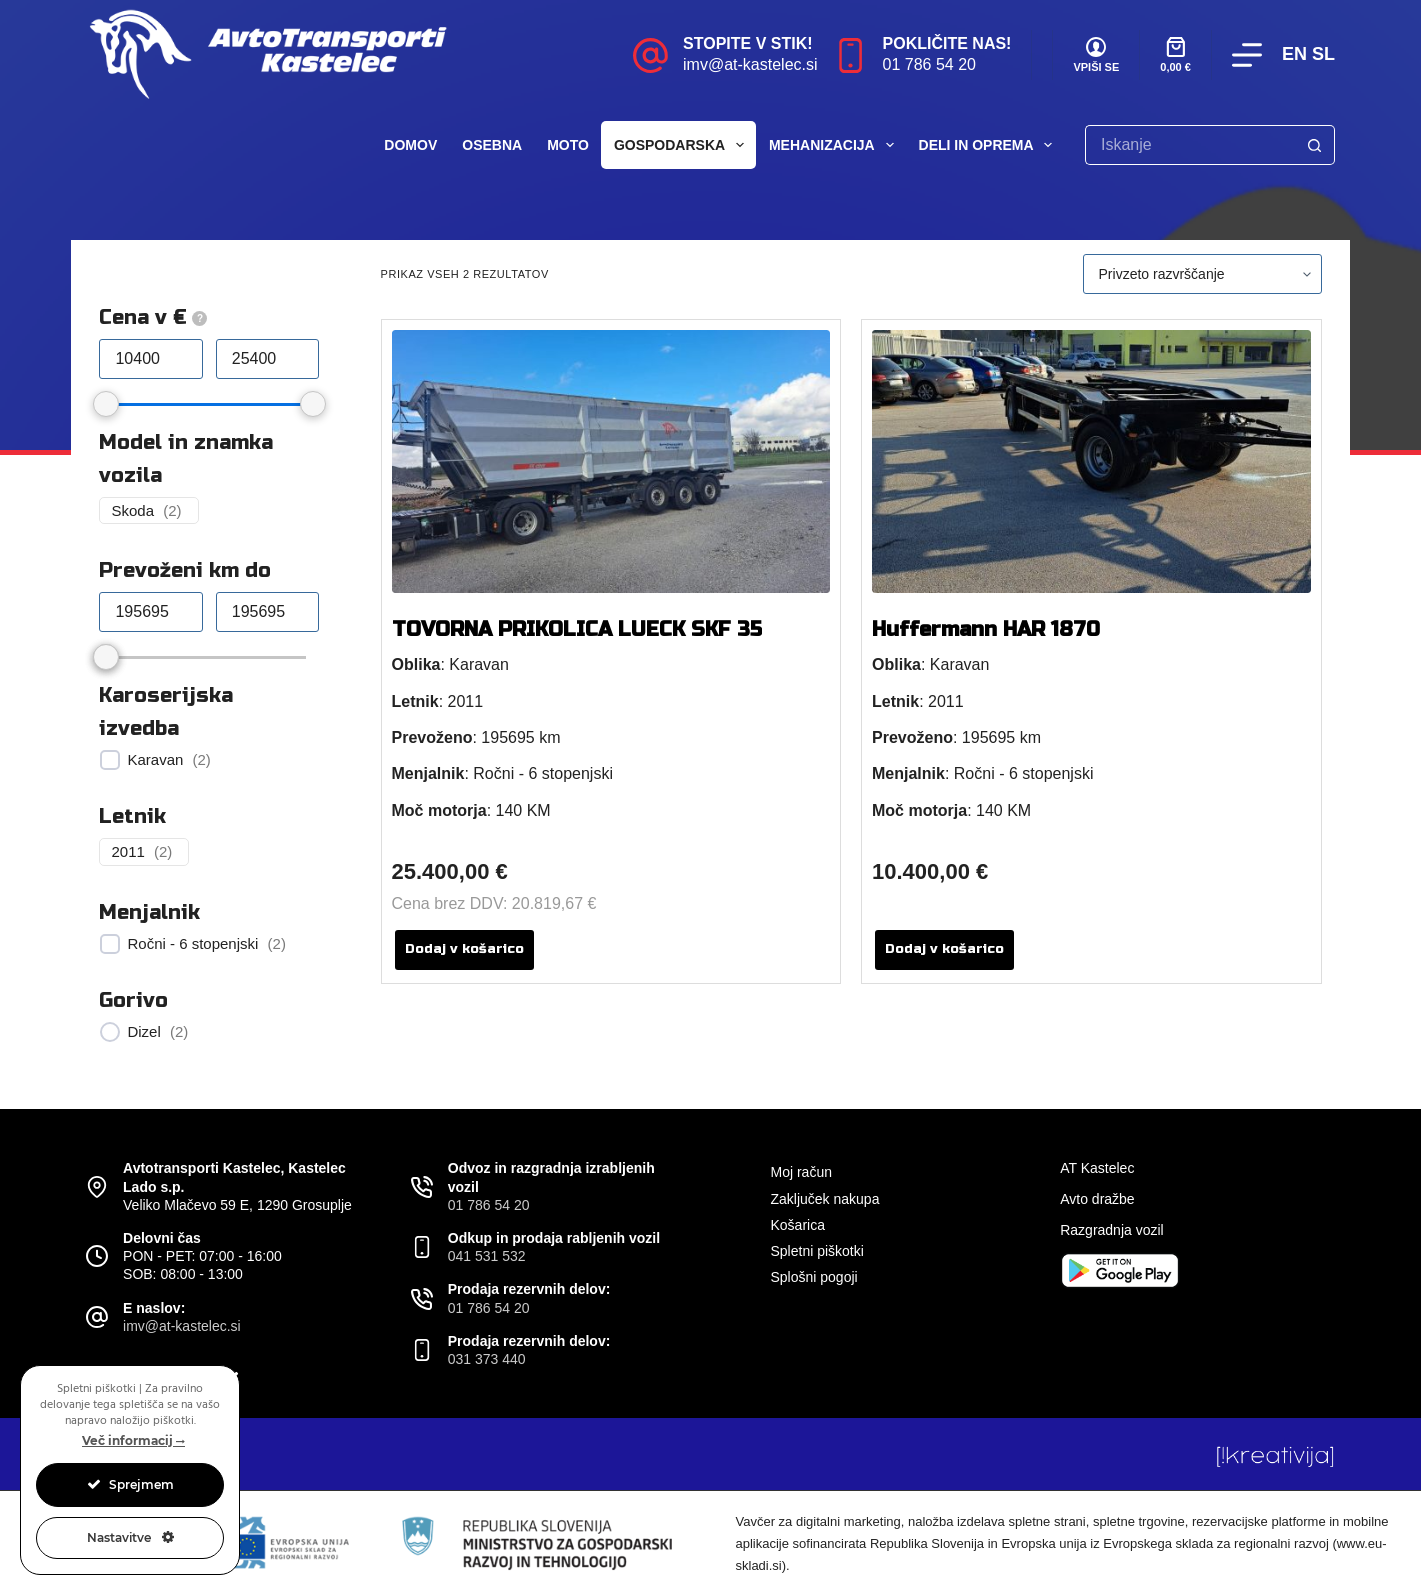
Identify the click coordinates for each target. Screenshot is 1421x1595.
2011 (127, 851)
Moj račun (800, 1172)
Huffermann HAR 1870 (986, 629)
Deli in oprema (990, 145)
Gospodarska (683, 145)
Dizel (143, 1031)
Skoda (132, 510)
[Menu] (1247, 55)
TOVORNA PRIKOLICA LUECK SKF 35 (577, 629)
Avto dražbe (1097, 1199)
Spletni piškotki (816, 1251)
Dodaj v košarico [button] (464, 949)
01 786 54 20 (929, 64)
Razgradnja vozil (1112, 1230)
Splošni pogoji (813, 1277)
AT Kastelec (1097, 1168)
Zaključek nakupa (824, 1199)
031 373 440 (487, 1359)
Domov (410, 145)
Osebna (492, 145)
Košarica (797, 1225)
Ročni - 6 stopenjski (192, 943)
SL (1323, 54)
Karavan (155, 759)
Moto (568, 145)
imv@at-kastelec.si (750, 64)
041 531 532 (487, 1256)
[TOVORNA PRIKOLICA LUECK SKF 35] (611, 461)
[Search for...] (1190, 145)
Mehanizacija (835, 145)
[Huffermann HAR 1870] (1091, 461)
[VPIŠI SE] (1096, 55)
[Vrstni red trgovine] (1202, 274)
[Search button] (1315, 145)
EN (1294, 54)
